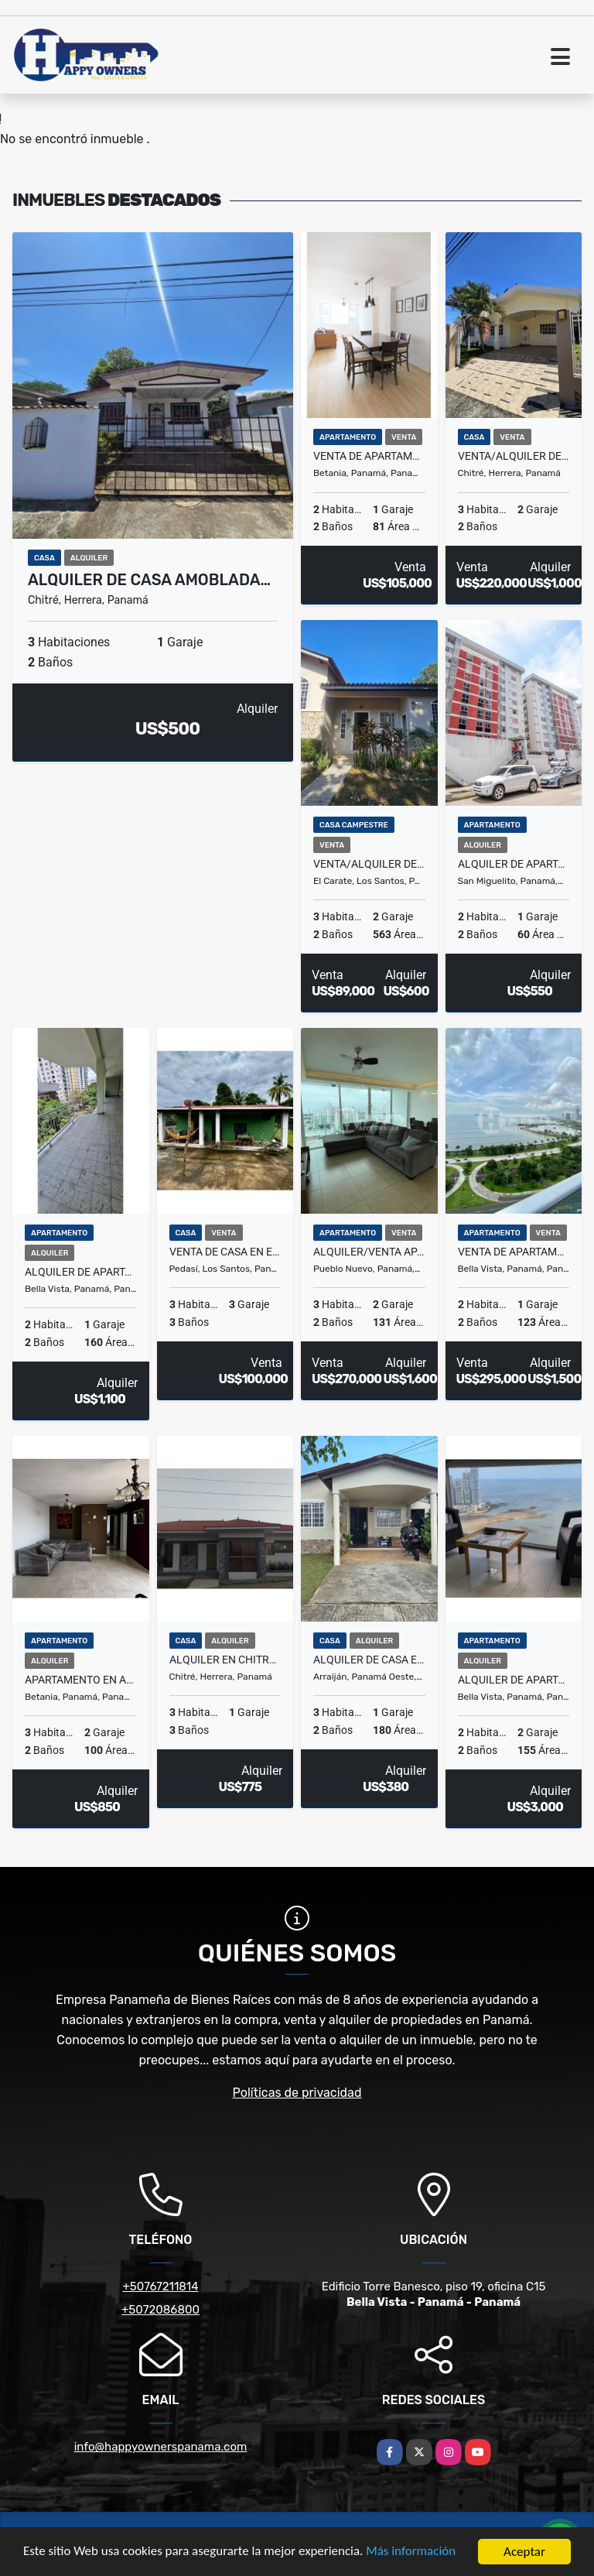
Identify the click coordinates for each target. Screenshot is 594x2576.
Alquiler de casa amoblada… (149, 579)
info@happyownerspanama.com (161, 2447)
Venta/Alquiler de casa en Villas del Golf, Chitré (514, 456)
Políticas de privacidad (297, 2092)
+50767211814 (160, 2286)
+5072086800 (160, 2310)
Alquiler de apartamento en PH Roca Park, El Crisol (514, 864)
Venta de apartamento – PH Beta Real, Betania (369, 456)
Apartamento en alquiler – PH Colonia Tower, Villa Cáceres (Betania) (81, 1679)
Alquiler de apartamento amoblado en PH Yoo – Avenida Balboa (514, 1679)
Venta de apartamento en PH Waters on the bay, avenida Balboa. (514, 1251)
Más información (412, 2552)
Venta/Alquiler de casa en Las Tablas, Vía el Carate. (369, 864)
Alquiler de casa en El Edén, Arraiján (369, 1659)
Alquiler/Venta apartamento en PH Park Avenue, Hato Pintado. (369, 1251)
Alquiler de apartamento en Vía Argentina (81, 1272)
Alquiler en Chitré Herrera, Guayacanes (225, 1659)
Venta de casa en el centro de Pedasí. (225, 1251)
